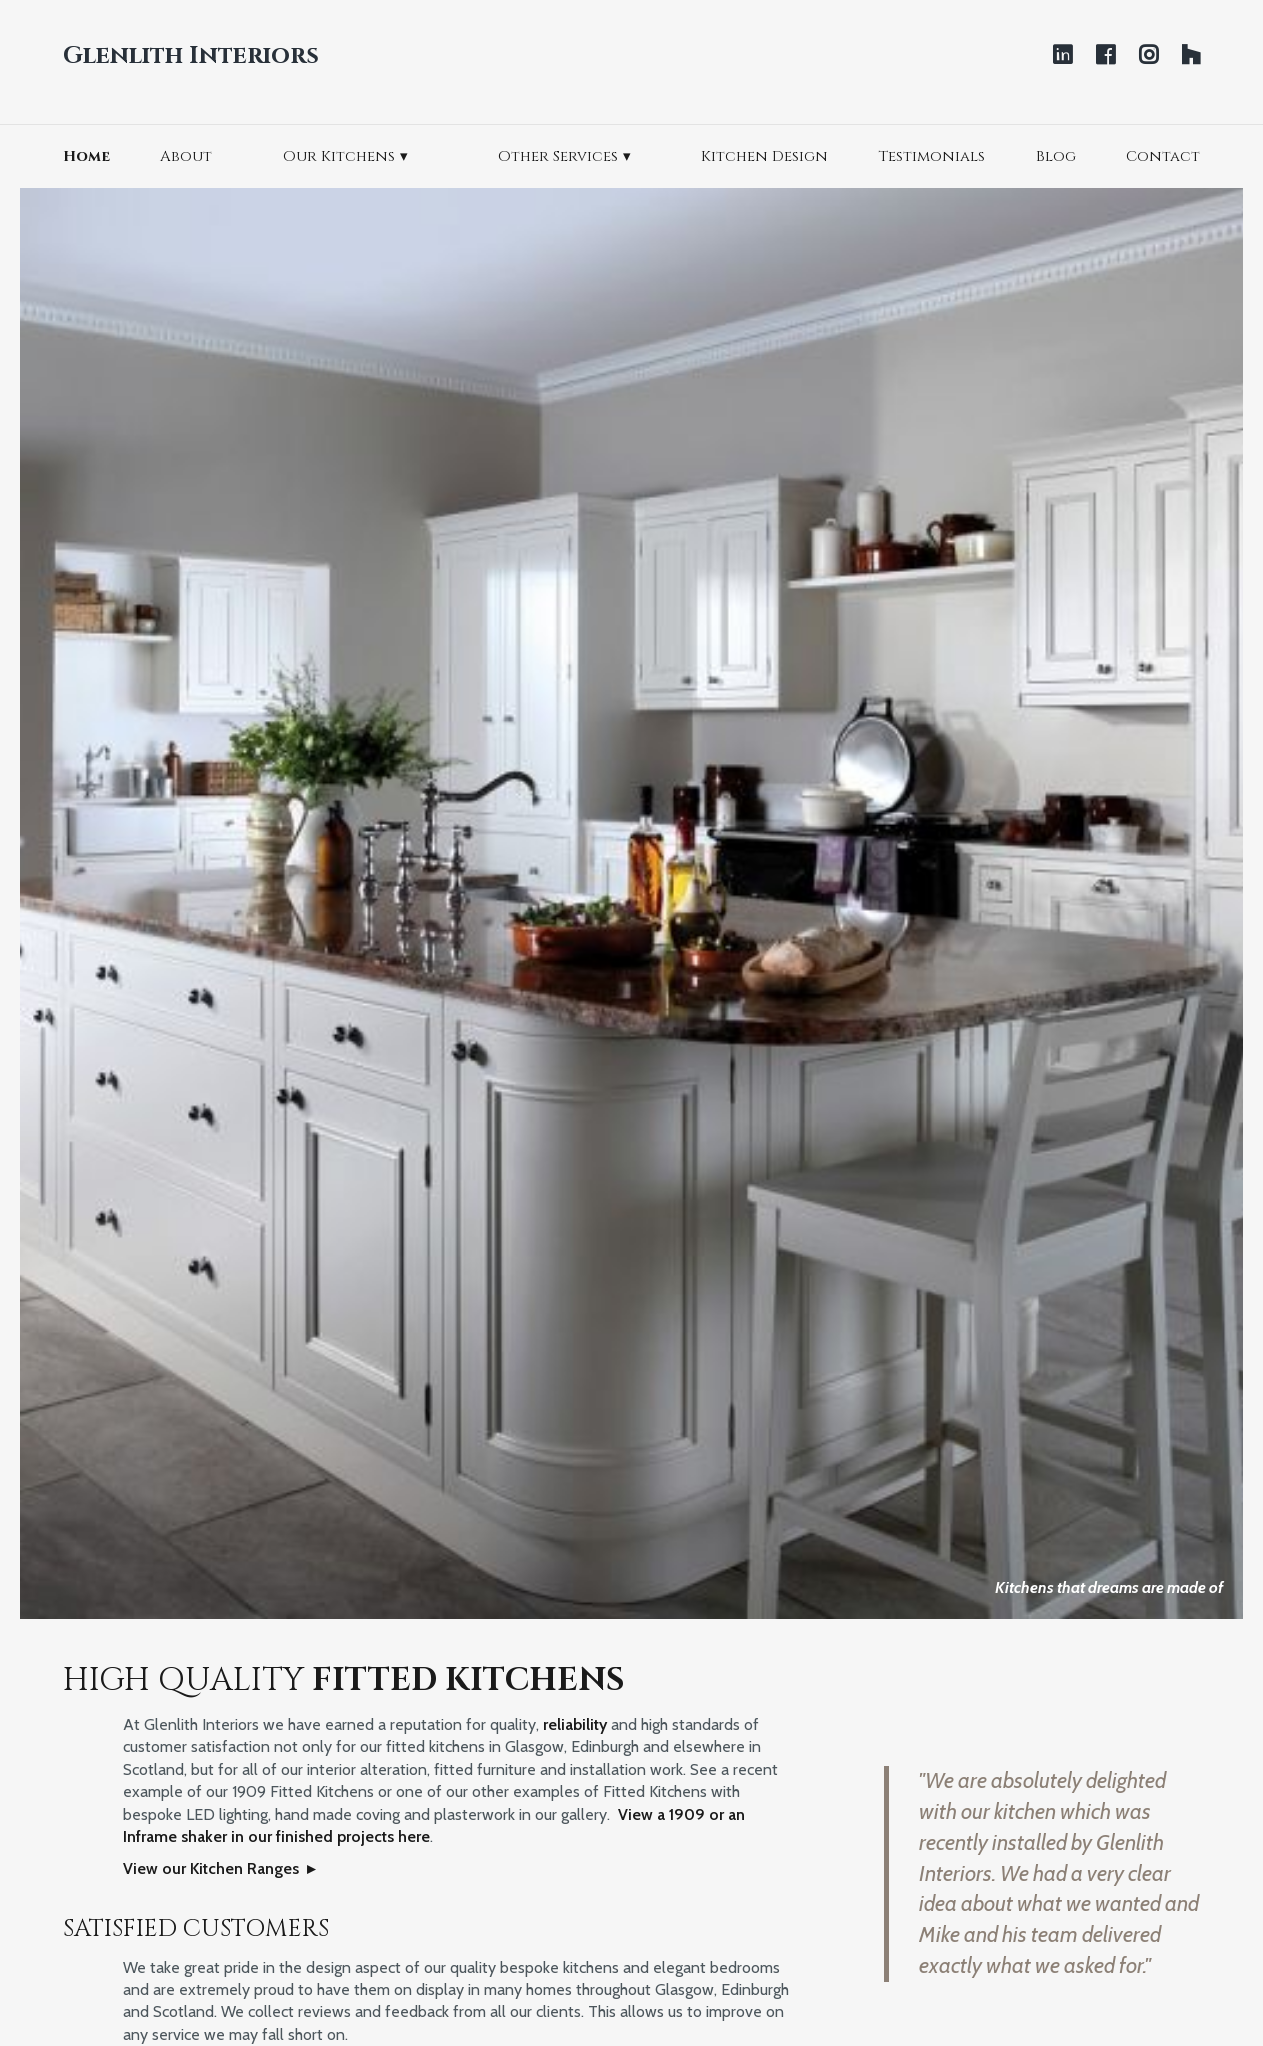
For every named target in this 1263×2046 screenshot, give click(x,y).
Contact (1163, 156)
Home (86, 156)
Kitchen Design (764, 156)
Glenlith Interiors (191, 56)
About (186, 156)
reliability (575, 1724)
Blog (1056, 156)
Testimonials (931, 156)
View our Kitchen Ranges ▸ (219, 1868)
